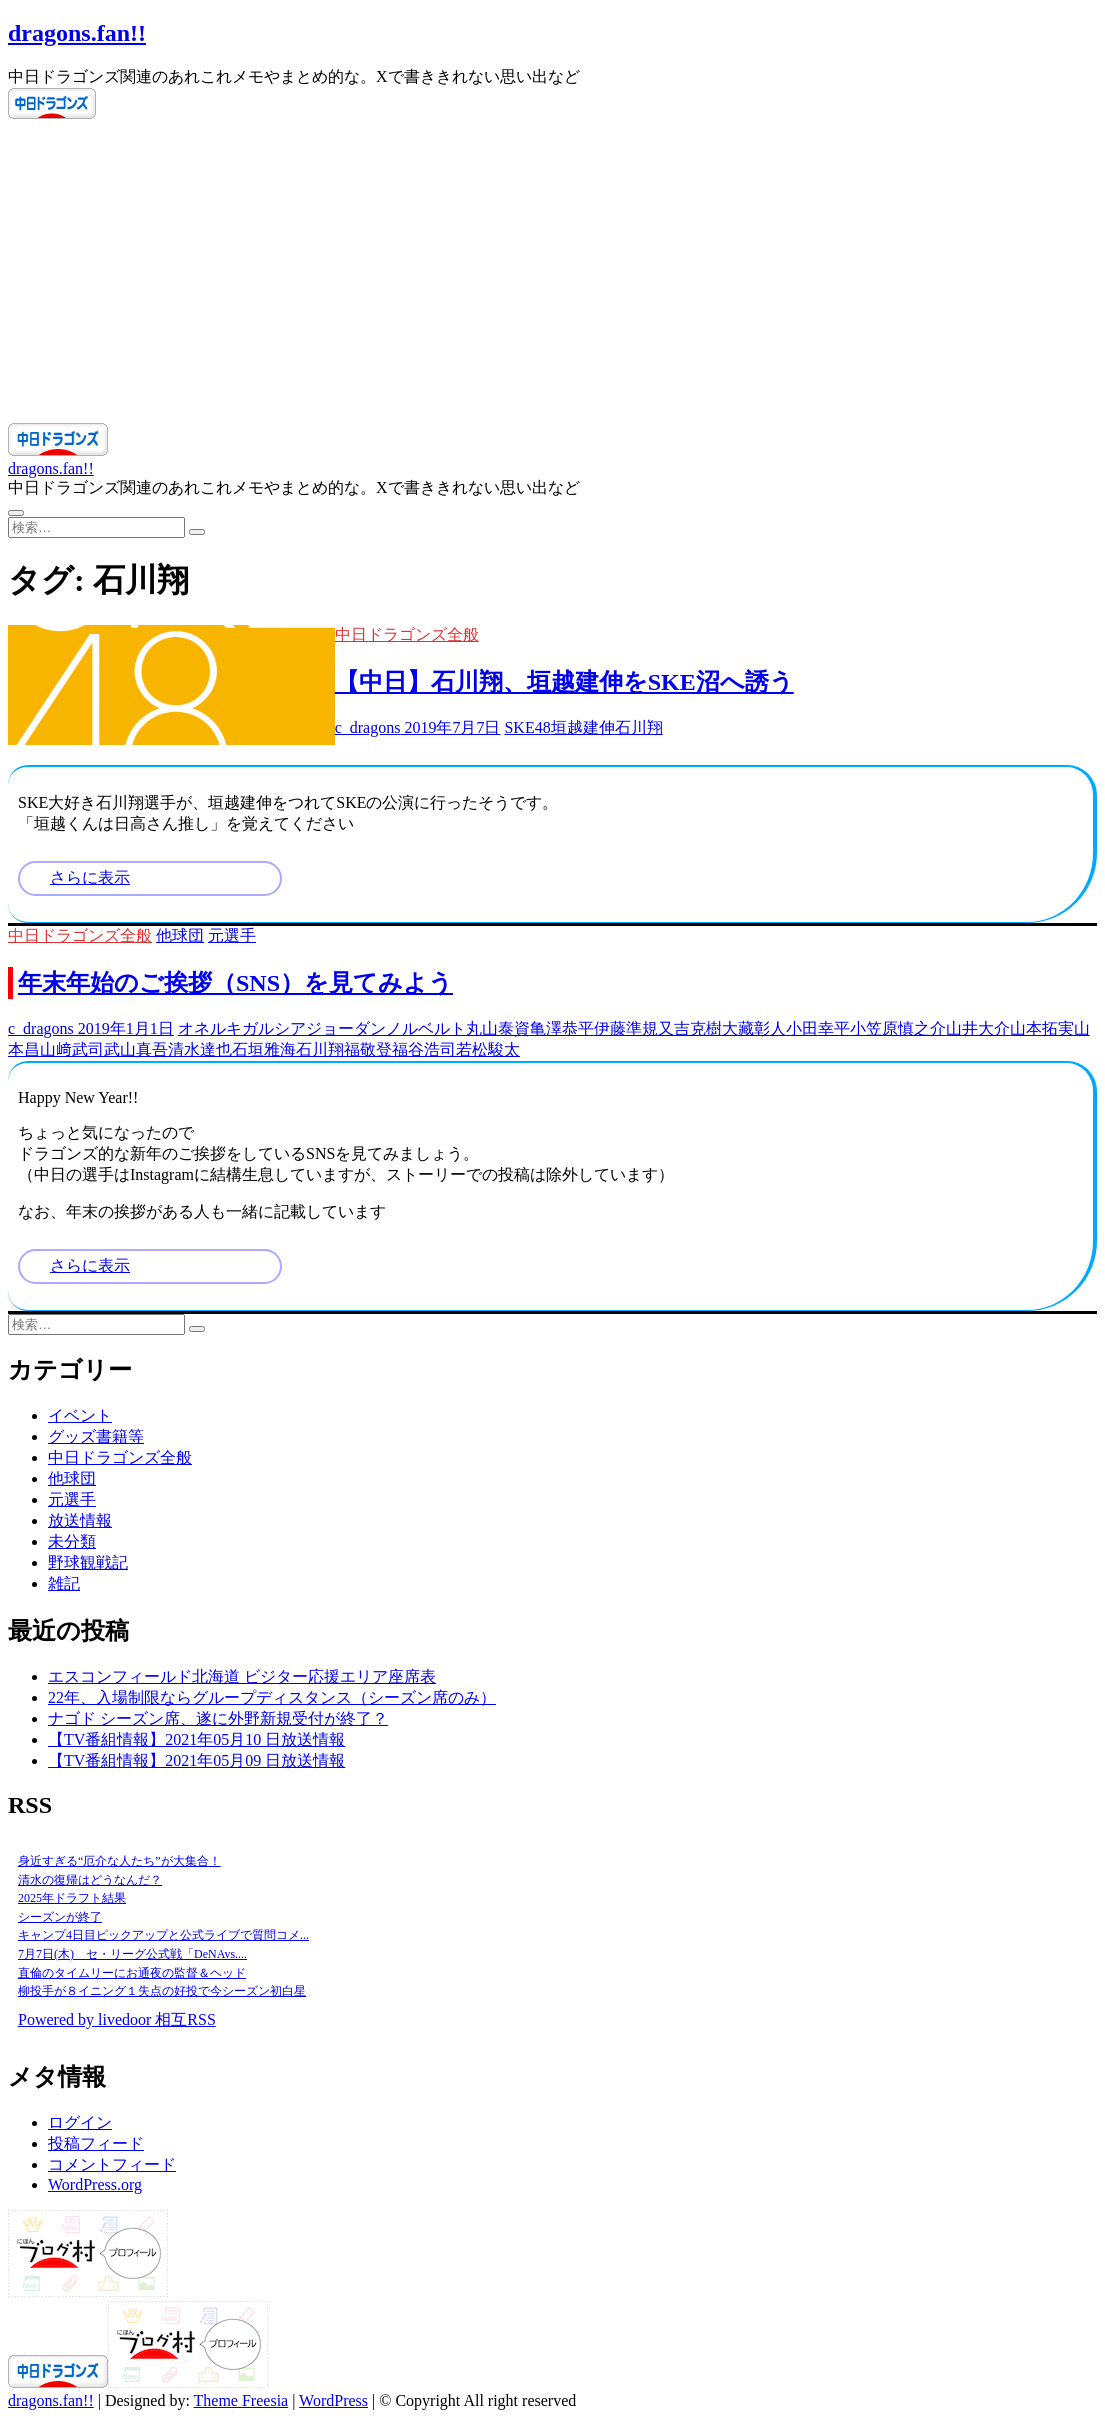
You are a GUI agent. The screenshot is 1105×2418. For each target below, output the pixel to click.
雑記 (64, 1583)
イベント (80, 1415)
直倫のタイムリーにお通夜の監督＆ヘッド (132, 1973)
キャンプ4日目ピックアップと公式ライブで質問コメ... (163, 1935)
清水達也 (200, 1049)
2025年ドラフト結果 (72, 1898)
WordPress (333, 2400)
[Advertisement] (552, 273)
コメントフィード (112, 2164)
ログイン (80, 2122)
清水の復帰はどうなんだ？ (90, 1880)
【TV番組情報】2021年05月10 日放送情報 (196, 1739)
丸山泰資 (498, 1028)
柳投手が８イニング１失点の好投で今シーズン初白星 (162, 1991)
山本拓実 (1042, 1028)
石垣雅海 (264, 1049)
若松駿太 (488, 1049)
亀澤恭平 (562, 1028)
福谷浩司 (424, 1049)
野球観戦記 (88, 1562)
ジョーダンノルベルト (386, 1028)
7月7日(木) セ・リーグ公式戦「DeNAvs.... (132, 1954)
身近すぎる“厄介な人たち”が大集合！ (119, 1861)
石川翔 (639, 727)
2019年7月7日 (450, 727)
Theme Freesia (241, 2400)
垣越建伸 (583, 727)
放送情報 (80, 1520)
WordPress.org (95, 2184)
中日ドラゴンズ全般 (407, 634)
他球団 (180, 935)
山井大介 (978, 1028)
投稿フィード (96, 2143)
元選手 (232, 935)
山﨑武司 (72, 1049)
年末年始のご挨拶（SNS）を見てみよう (235, 983)
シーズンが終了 (60, 1917)
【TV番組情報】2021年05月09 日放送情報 (196, 1760)
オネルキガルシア (242, 1028)
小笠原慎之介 (898, 1028)
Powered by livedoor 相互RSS (117, 2019)
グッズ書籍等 (96, 1436)
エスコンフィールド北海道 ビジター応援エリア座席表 (242, 1676)
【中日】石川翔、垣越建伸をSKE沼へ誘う (564, 682)
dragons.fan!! (77, 33)
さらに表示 (90, 877)
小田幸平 (818, 1028)
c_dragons (368, 727)
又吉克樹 (690, 1028)
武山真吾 (136, 1049)
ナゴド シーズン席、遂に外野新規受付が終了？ (218, 1718)
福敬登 (368, 1049)
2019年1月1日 (124, 1028)
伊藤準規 (626, 1028)
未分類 (72, 1541)
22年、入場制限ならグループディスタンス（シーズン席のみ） (272, 1697)
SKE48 (527, 727)
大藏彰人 (754, 1028)
